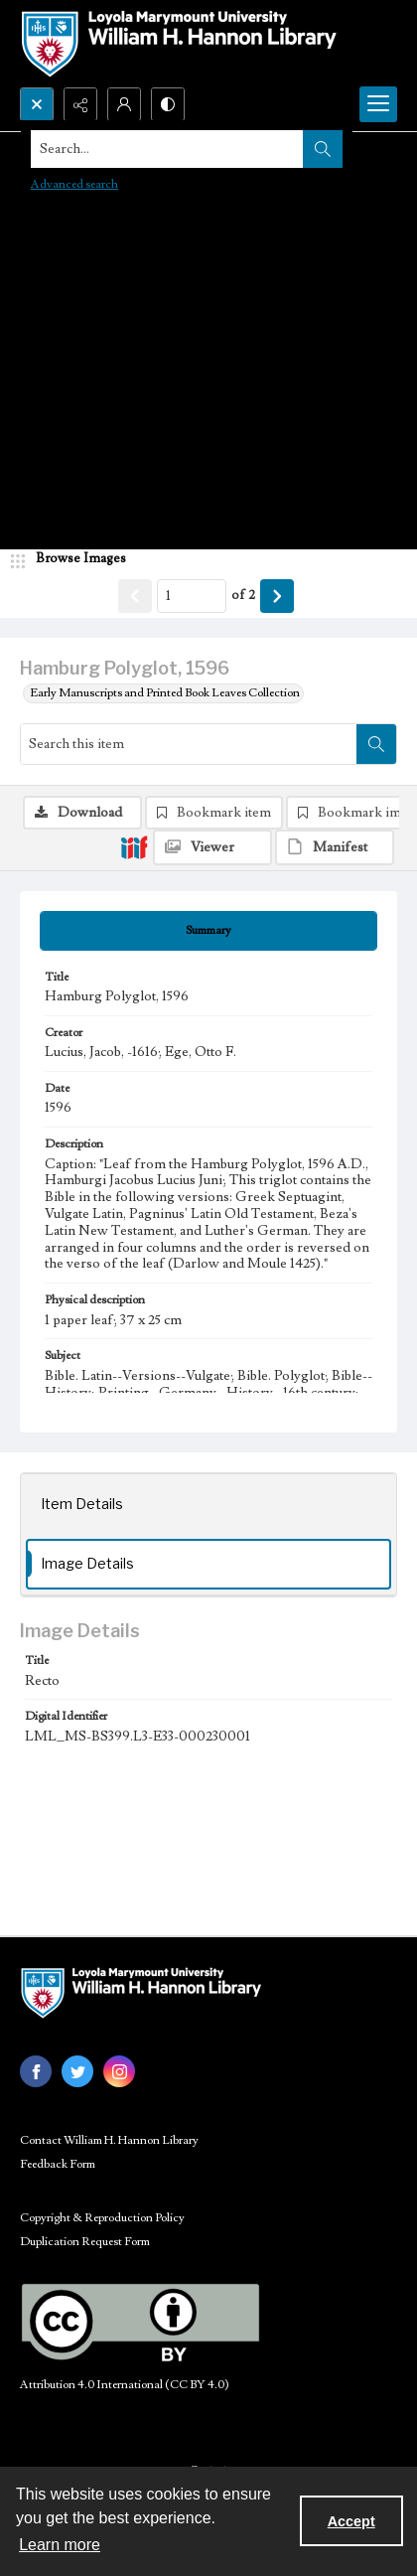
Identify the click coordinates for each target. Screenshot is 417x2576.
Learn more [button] (59, 2544)
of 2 (243, 595)
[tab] (208, 931)
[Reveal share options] (80, 104)
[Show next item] (277, 596)
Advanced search (74, 184)
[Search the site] (168, 149)
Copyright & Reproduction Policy (102, 2217)
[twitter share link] (77, 2071)
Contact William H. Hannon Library (109, 2140)
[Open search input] (37, 104)
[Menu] (378, 104)
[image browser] (74, 559)
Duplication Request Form (85, 2241)
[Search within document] (376, 744)
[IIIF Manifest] (334, 847)
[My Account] (124, 104)
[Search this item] (188, 744)
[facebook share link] (36, 2071)
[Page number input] (191, 596)
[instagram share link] (119, 2071)
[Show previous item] (135, 596)
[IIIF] (134, 846)
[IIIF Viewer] (212, 847)
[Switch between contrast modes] (168, 104)
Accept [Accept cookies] (351, 2521)
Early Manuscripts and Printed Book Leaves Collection (165, 692)
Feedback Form (57, 2164)
